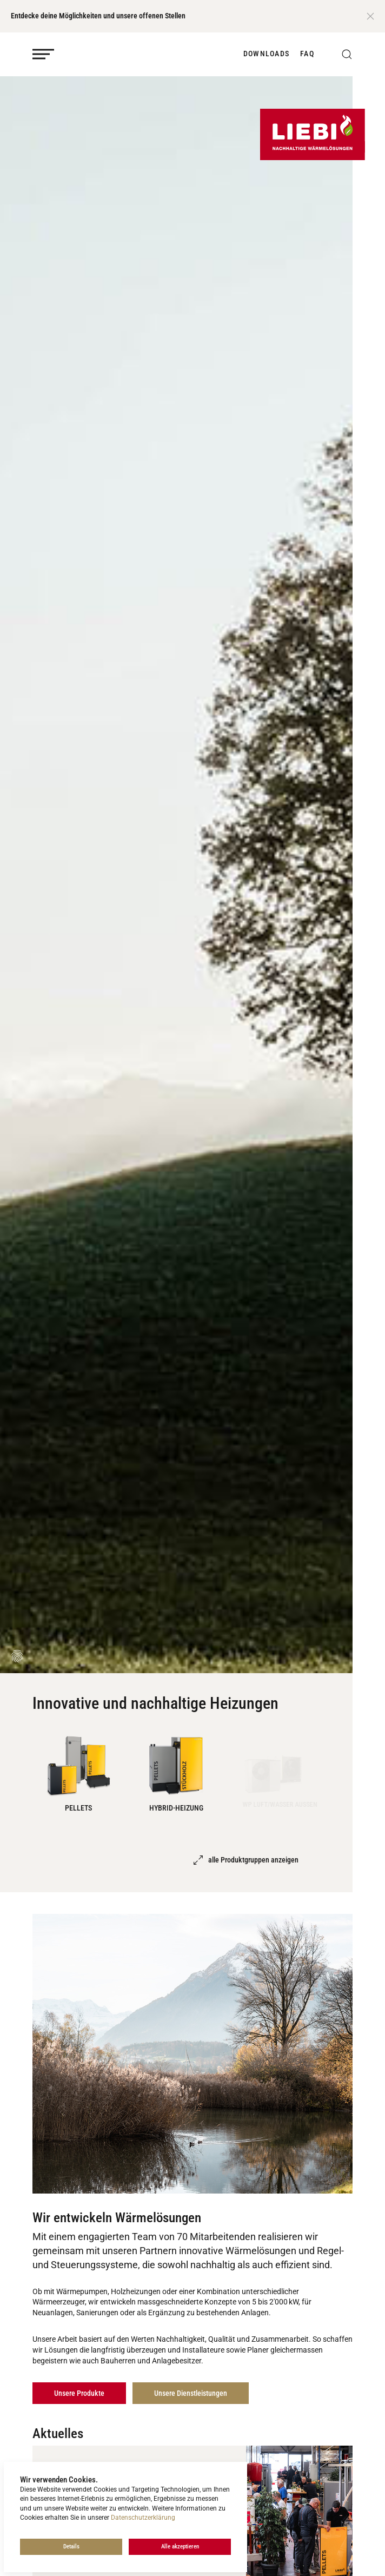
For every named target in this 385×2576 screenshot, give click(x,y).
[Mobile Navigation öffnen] (43, 54)
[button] (347, 54)
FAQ (307, 53)
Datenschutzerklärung (143, 2517)
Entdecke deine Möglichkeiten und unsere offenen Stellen (98, 15)
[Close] (370, 16)
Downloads (266, 53)
